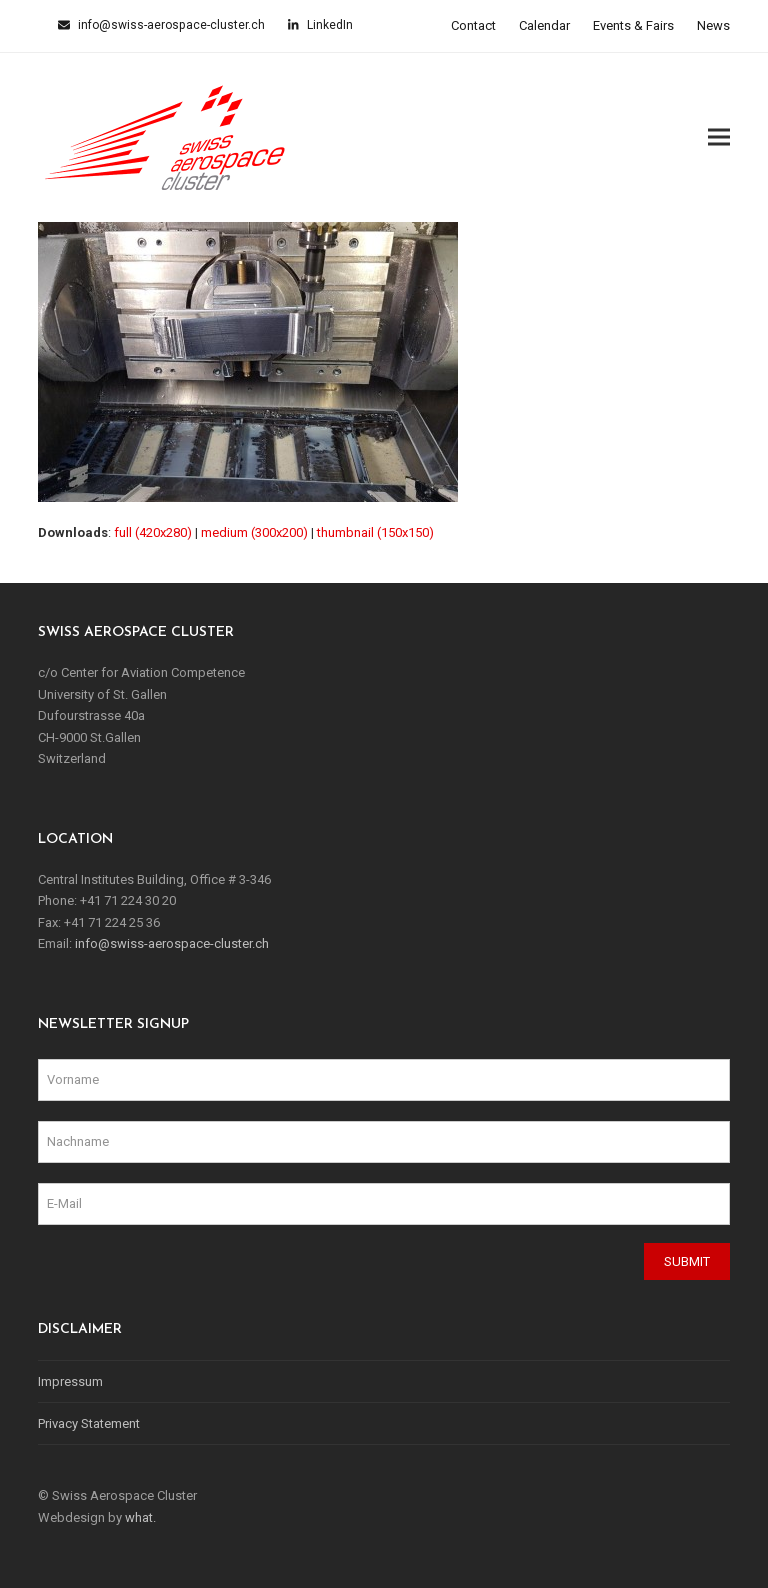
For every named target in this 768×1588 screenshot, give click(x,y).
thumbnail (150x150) (375, 532)
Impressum (70, 1381)
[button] (719, 137)
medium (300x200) (254, 532)
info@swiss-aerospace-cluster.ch (170, 25)
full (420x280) (153, 532)
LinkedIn (328, 25)
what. (140, 1517)
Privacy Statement (89, 1423)
